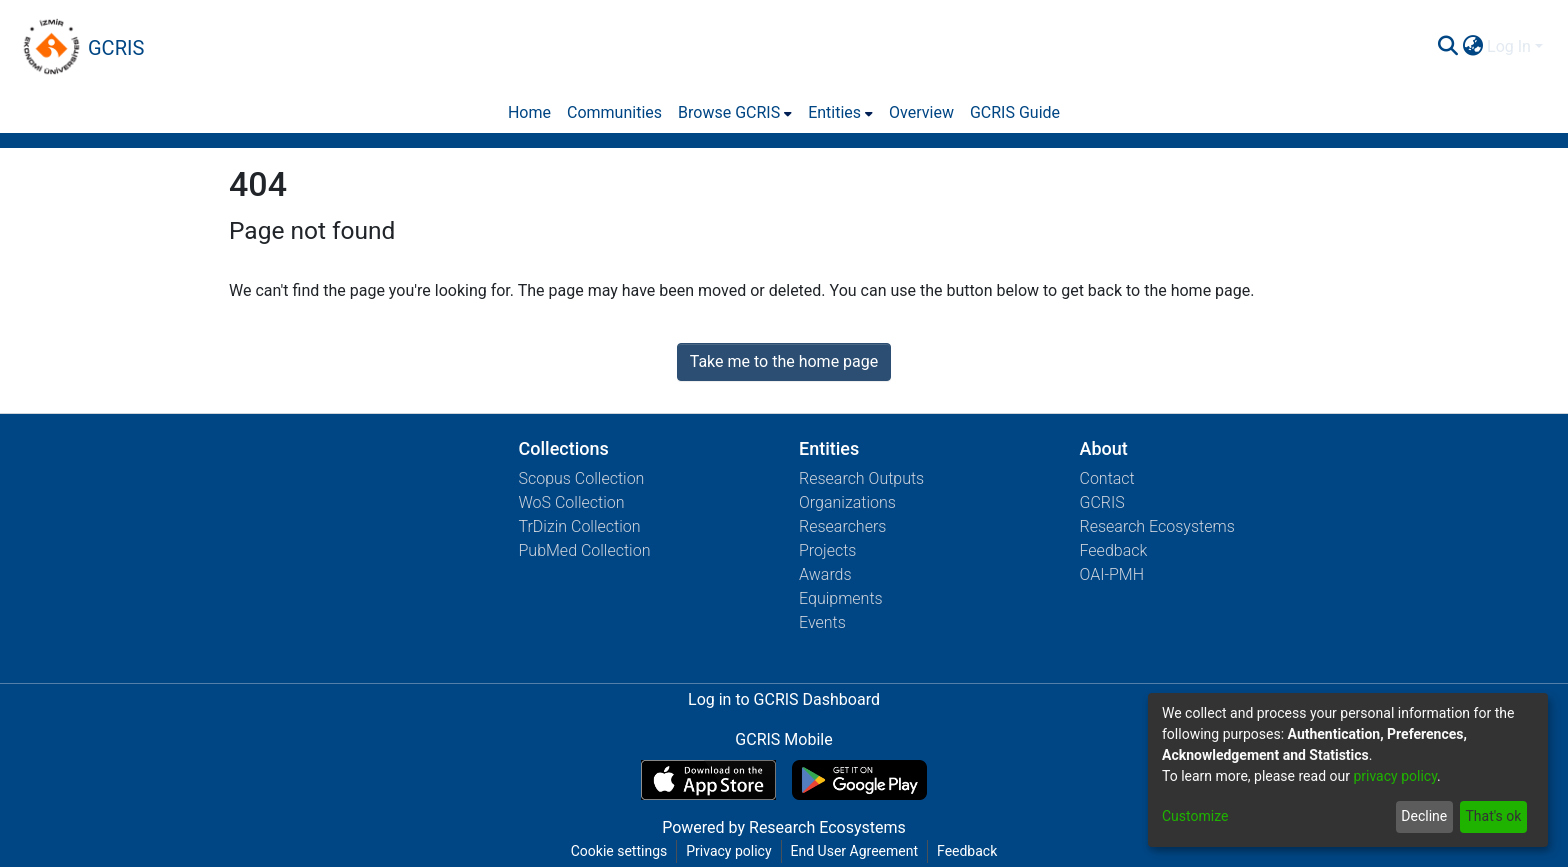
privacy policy (1395, 776)
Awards (825, 574)
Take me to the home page (784, 361)
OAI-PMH (1112, 574)
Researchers (842, 526)
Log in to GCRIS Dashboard (784, 699)
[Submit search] (1447, 47)
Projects (827, 550)
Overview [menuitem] (921, 112)
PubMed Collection (585, 550)
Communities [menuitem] (614, 112)
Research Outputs (861, 478)
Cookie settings (619, 851)
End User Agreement (854, 851)
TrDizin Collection (580, 526)
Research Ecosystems (1157, 526)
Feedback (1114, 550)
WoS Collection (572, 502)
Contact (1107, 478)
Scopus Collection (582, 478)
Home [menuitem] (529, 112)
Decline (1424, 816)
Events (822, 622)
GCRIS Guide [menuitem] (1015, 112)
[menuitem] (1472, 47)
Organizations (847, 502)
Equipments (841, 598)
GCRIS (1102, 502)
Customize (1195, 816)
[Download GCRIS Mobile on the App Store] (708, 780)
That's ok (1493, 816)
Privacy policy (728, 851)
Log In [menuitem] (1509, 46)
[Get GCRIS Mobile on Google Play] (859, 780)
